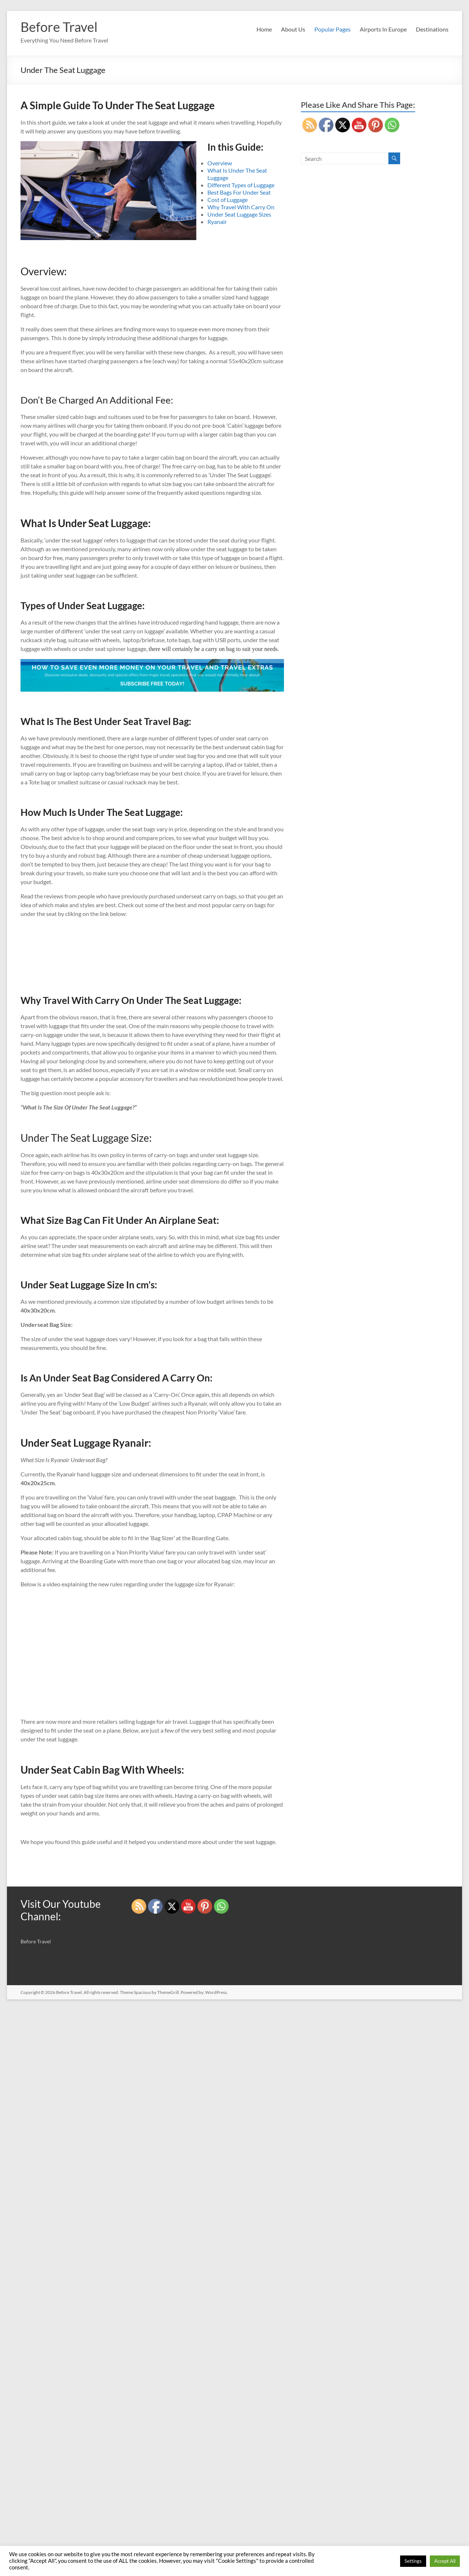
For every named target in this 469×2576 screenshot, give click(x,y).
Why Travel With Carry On (240, 206)
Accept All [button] (444, 2561)
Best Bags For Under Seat (239, 192)
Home (264, 29)
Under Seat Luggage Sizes (239, 214)
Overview (219, 162)
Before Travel (59, 27)
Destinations (432, 29)
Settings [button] (413, 2561)
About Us (293, 29)
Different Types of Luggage (240, 184)
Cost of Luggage (227, 199)
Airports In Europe (383, 29)
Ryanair (217, 221)
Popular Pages (332, 29)
